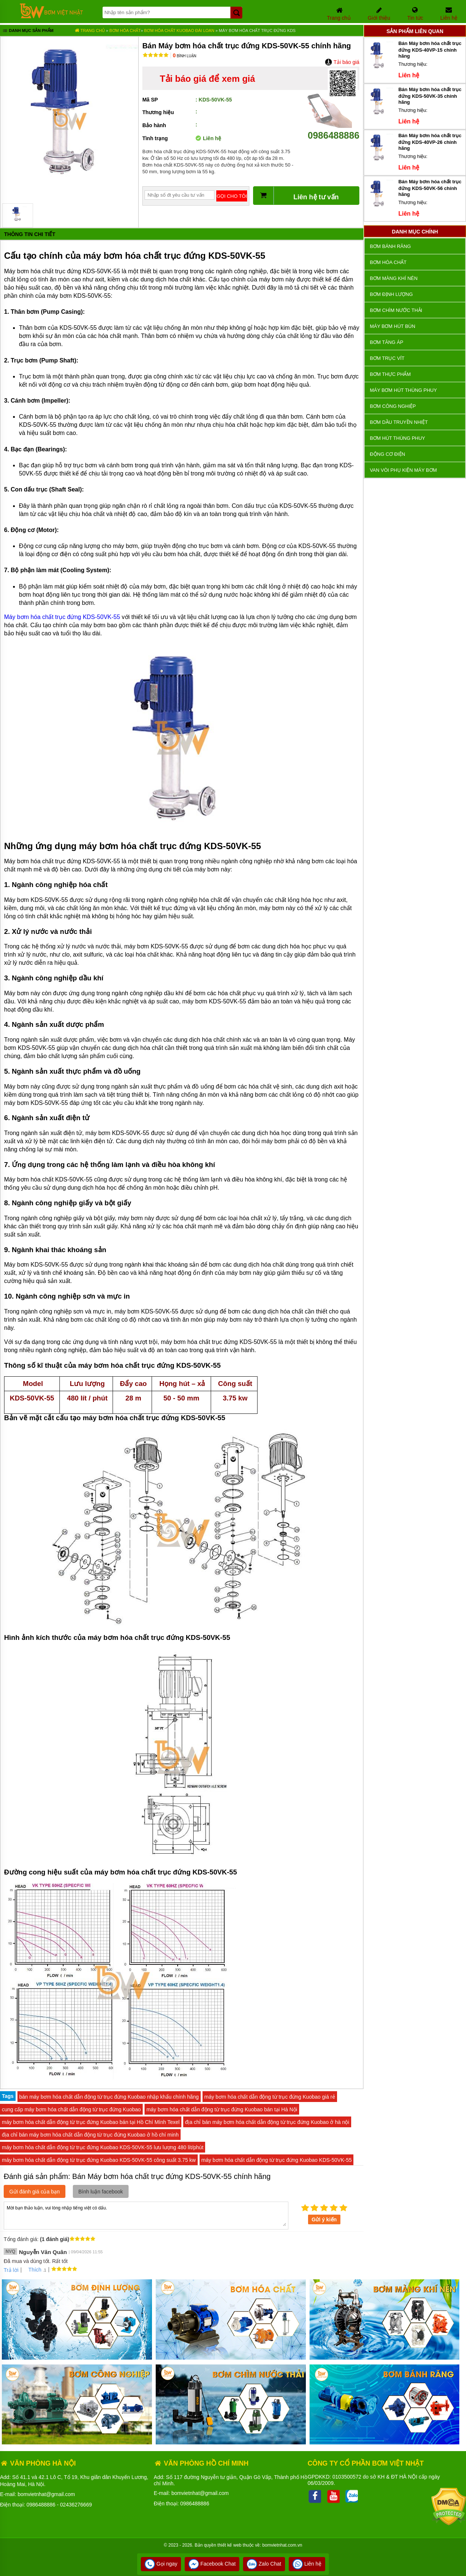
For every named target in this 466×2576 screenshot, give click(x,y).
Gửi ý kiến (324, 2219)
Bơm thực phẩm (390, 374)
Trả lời (11, 2270)
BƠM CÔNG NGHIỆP (393, 406)
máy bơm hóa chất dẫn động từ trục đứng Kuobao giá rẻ (269, 2097)
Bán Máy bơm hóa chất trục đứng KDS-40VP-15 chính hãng (430, 50)
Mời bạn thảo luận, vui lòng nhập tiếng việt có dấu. (146, 2215)
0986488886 (333, 130)
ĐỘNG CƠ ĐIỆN (387, 454)
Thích (32, 2270)
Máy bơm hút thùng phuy (403, 390)
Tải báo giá (342, 62)
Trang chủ (90, 30)
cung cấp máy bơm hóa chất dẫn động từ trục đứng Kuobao (71, 2109)
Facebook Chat (212, 2564)
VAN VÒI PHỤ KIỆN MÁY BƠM (403, 470)
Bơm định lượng (391, 294)
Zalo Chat (264, 2564)
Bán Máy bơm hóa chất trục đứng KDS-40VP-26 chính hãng (430, 142)
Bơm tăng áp (386, 342)
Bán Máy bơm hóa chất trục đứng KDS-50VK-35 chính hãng (430, 96)
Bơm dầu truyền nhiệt (399, 422)
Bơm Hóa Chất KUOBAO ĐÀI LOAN (180, 30)
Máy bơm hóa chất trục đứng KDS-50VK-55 (62, 617)
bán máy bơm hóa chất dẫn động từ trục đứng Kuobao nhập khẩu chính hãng (109, 2097)
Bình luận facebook (100, 2192)
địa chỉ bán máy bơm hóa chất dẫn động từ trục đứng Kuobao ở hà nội (267, 2122)
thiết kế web (229, 2545)
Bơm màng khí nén (393, 278)
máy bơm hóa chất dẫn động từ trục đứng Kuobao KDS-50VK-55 (276, 2160)
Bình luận (184, 56)
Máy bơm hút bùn (392, 326)
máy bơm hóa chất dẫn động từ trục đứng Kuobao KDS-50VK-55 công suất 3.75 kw (99, 2160)
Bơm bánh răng (390, 246)
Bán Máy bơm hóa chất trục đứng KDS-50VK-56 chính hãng (430, 188)
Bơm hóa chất (124, 30)
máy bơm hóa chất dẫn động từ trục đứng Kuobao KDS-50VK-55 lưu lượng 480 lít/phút (102, 2147)
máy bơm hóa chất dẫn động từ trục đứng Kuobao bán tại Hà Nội (221, 2109)
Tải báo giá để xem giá (207, 79)
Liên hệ (306, 2564)
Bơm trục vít (387, 358)
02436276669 (76, 2505)
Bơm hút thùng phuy (397, 438)
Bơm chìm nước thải (396, 310)
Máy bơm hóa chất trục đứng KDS (257, 30)
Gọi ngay (161, 2564)
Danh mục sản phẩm (28, 31)
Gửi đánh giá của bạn (34, 2192)
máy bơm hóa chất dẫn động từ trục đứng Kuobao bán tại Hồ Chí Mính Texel (90, 2122)
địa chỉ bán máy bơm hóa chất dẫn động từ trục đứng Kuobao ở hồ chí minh (90, 2135)
